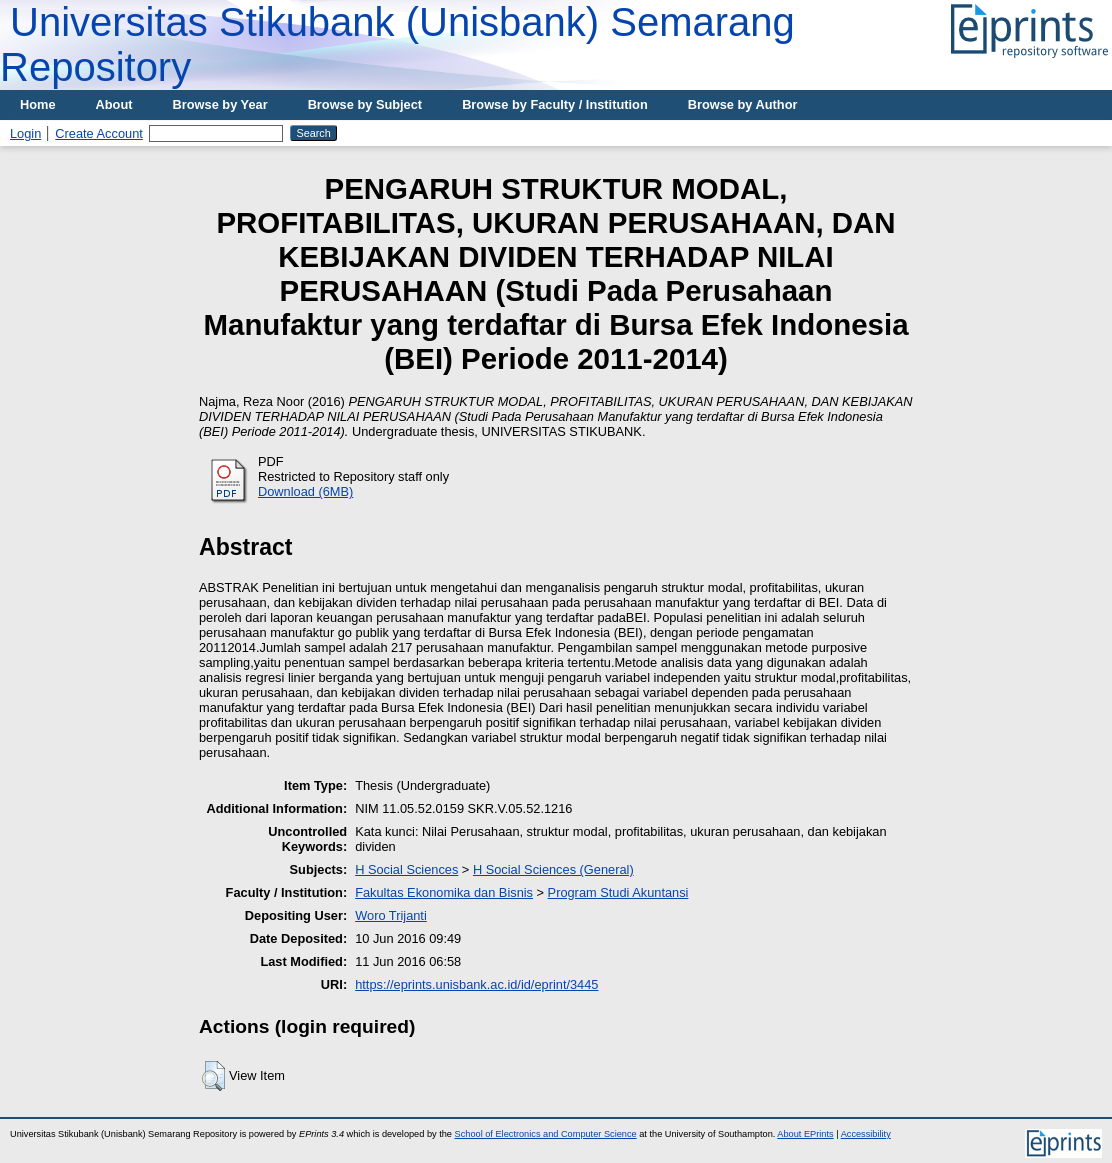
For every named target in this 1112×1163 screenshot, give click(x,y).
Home (38, 104)
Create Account (99, 133)
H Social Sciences (406, 869)
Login (25, 133)
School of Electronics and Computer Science (546, 1134)
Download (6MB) (305, 491)
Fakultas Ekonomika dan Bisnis (444, 892)
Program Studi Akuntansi (618, 892)
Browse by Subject (365, 104)
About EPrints (805, 1134)
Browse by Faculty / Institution (555, 104)
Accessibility (866, 1134)
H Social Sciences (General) (553, 869)
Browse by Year (220, 104)
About (114, 104)
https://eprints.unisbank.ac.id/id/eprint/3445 (476, 984)
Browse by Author (743, 104)
